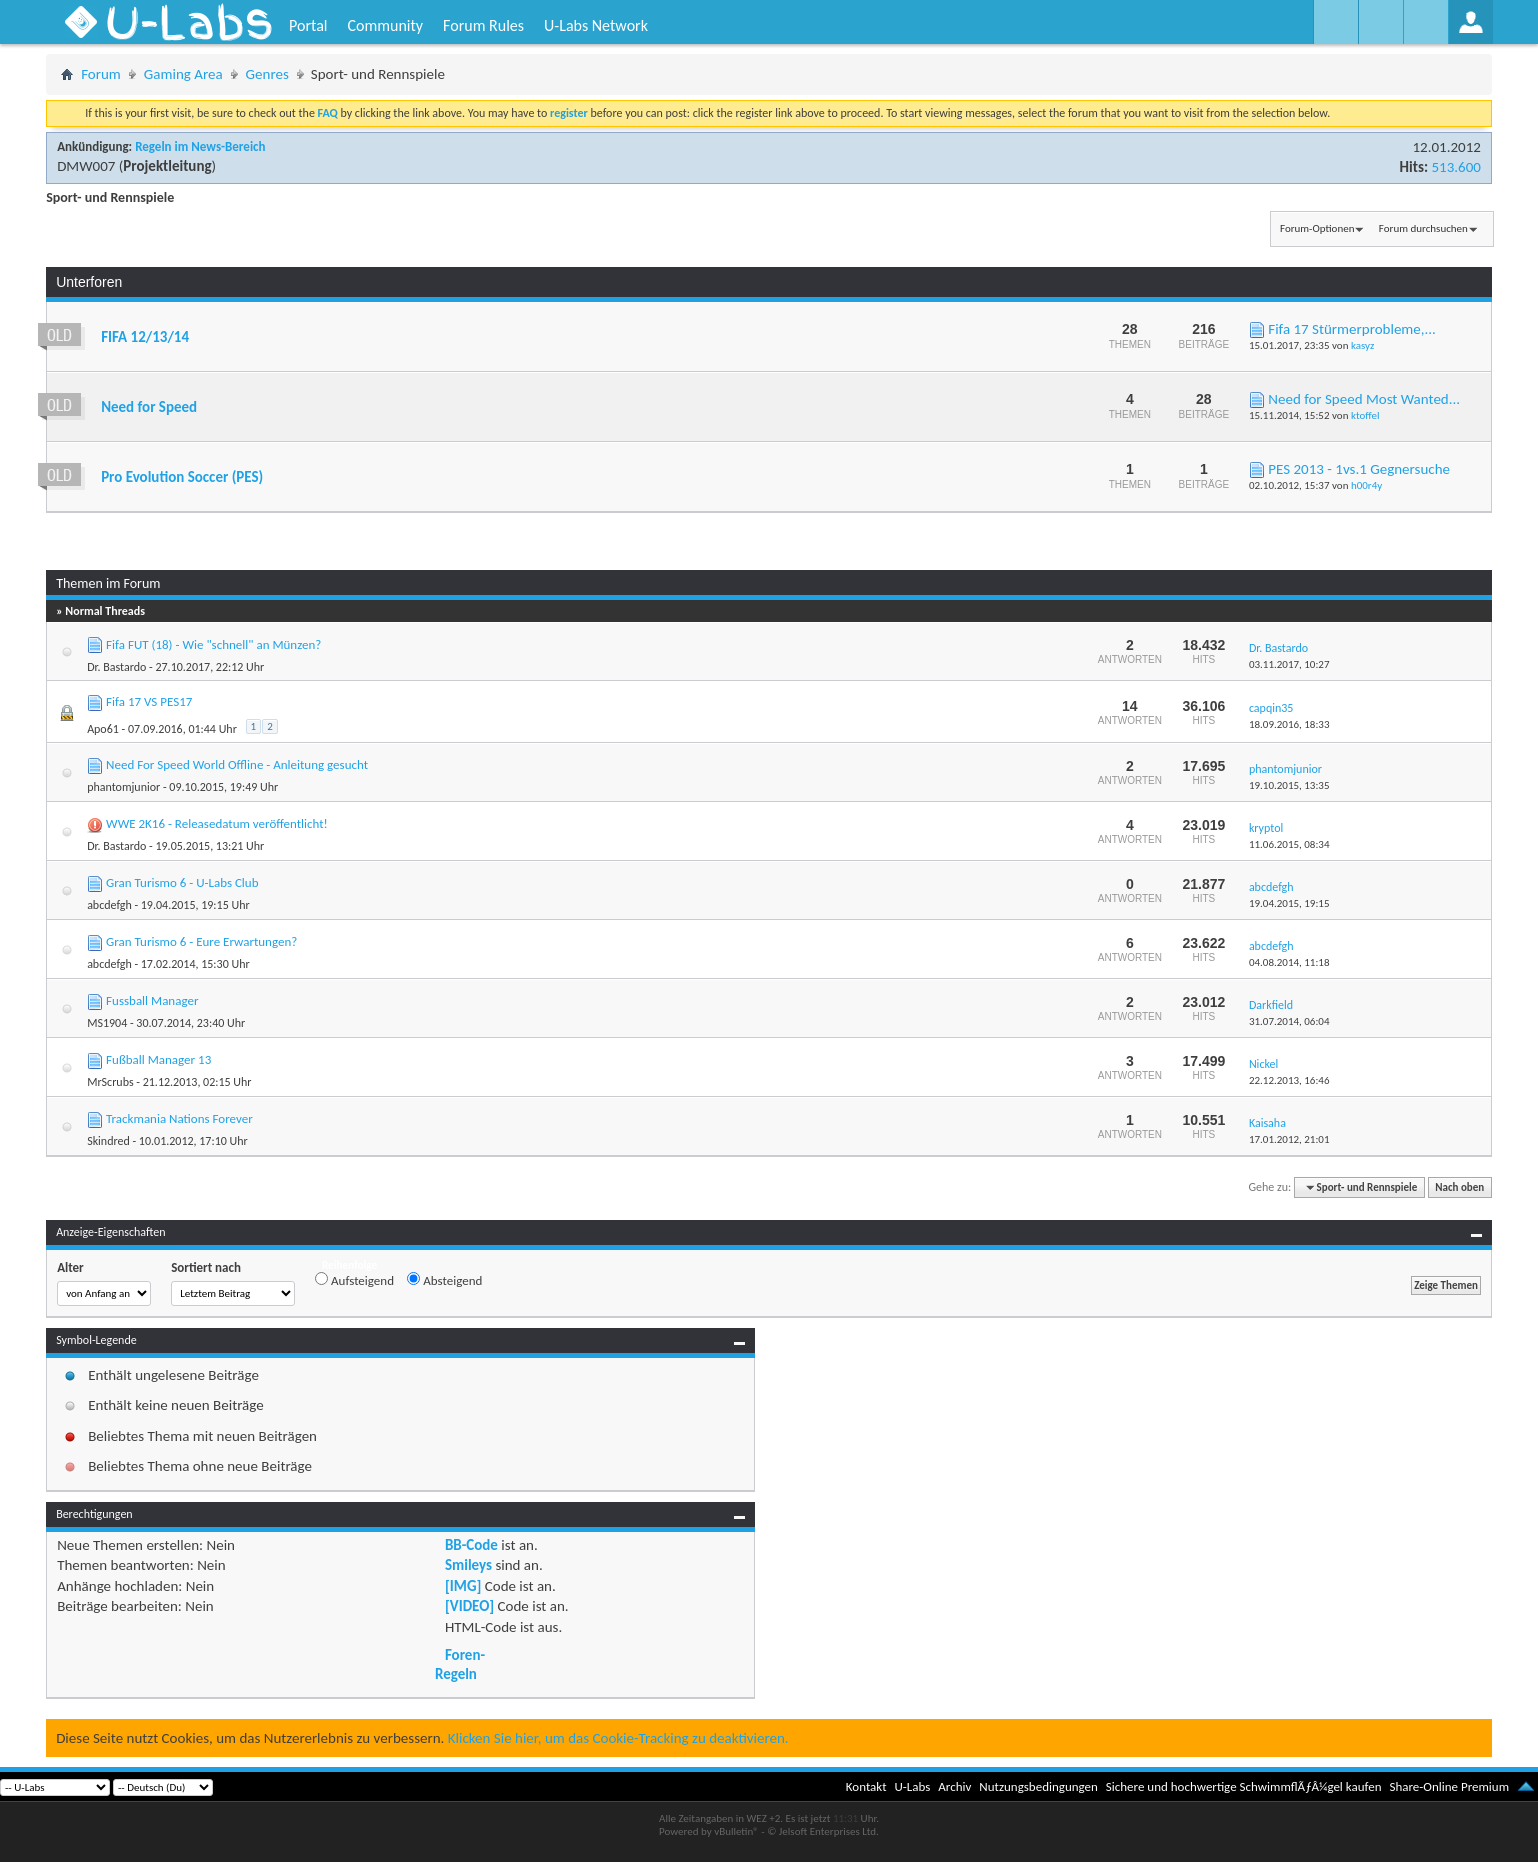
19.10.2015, (1289, 785)
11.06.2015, (1289, 844)
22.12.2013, (1289, 1080)
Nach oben (1459, 1187)
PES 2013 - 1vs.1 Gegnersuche (1359, 469)
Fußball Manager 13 (158, 1059)
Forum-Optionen (1317, 228)
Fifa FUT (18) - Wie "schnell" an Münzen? (213, 644)
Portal (308, 25)
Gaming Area (183, 74)
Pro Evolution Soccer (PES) (182, 477)
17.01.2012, (1289, 1139)
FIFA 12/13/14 (145, 337)
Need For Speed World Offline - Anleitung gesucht (237, 764)
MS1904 (107, 1023)
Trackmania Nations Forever (179, 1118)
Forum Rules (483, 25)
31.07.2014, (1289, 1021)
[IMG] (463, 1586)
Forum (101, 74)
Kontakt (866, 1786)
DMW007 (86, 166)
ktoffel (1365, 415)
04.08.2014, (1289, 962)
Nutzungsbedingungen (1038, 1786)
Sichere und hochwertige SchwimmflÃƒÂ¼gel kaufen (1244, 1786)
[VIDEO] (469, 1606)
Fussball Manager (152, 1000)
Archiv (954, 1786)
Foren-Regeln (460, 1664)
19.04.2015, (1289, 903)
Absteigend (444, 1280)
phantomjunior (123, 787)
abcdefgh (109, 905)
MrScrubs (110, 1082)
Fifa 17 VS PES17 (149, 701)
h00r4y (1366, 485)
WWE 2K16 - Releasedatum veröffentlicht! (217, 823)
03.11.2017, (1289, 664)
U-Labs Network (596, 25)
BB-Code (471, 1545)
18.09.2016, (1289, 724)
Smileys (468, 1565)
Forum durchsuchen (1423, 228)
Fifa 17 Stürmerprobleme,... (1352, 329)
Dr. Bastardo (116, 667)
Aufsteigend (354, 1280)
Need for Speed (149, 407)
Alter (70, 1267)
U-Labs (913, 1786)
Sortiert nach (206, 1267)
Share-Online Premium (1449, 1786)
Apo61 (103, 729)
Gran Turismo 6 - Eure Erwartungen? (201, 941)
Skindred (108, 1141)
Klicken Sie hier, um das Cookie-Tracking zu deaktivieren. (618, 1738)
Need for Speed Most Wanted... (1364, 399)
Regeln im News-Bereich (200, 146)
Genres (267, 74)
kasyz (1362, 345)
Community (385, 25)
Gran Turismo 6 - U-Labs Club (182, 882)
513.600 (1455, 167)
